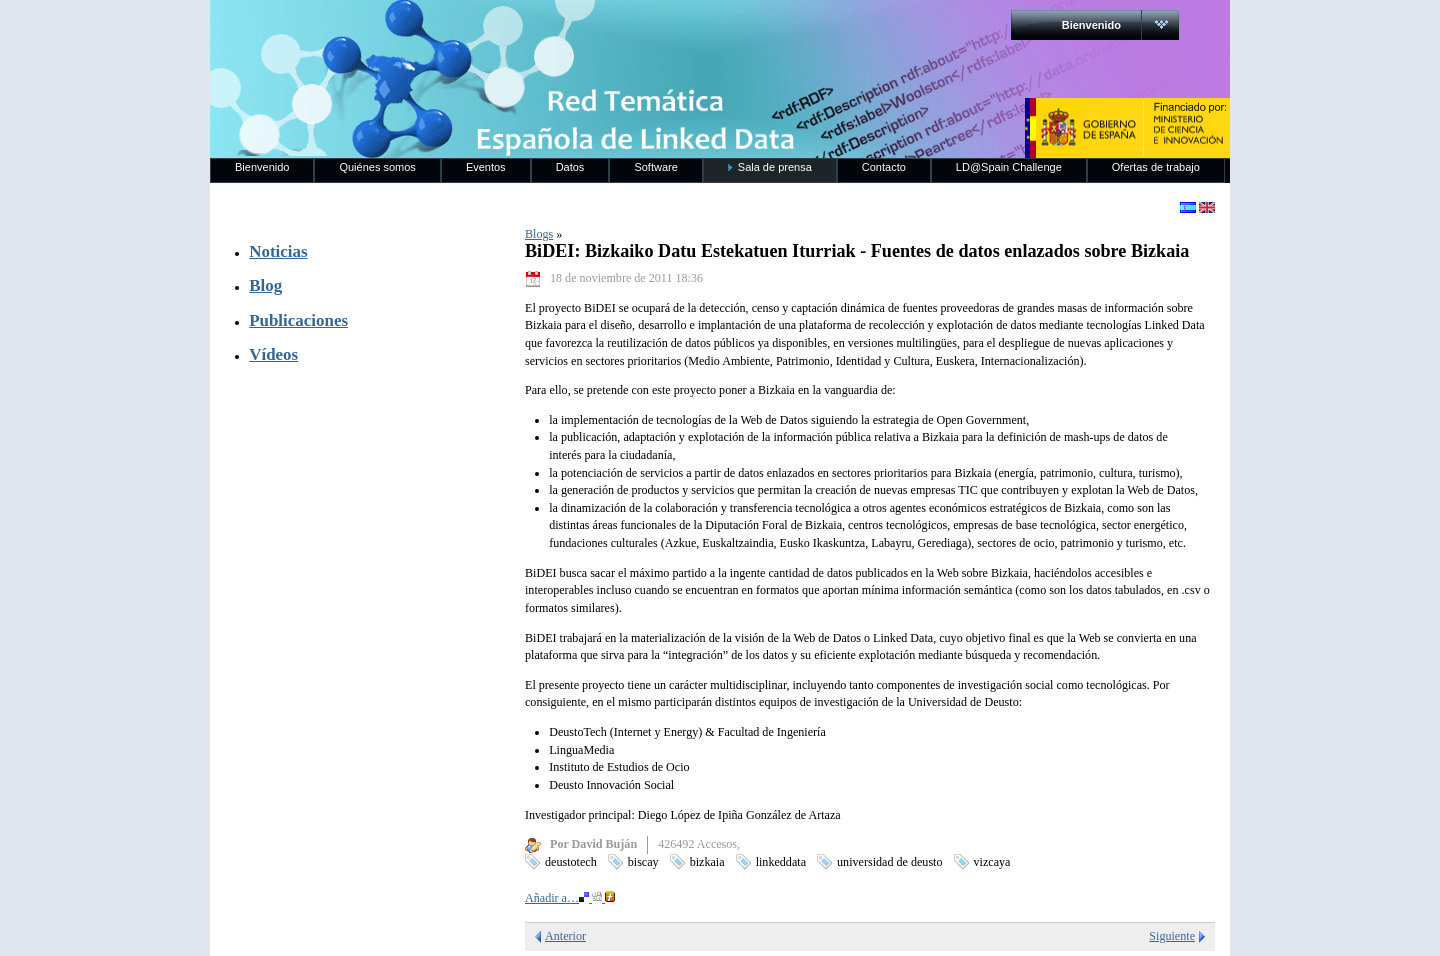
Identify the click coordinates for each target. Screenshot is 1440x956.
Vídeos (273, 354)
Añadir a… (570, 898)
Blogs (539, 234)
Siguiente (1172, 936)
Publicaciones (298, 320)
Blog (265, 285)
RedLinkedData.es (419, 30)
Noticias (278, 251)
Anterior (565, 936)
